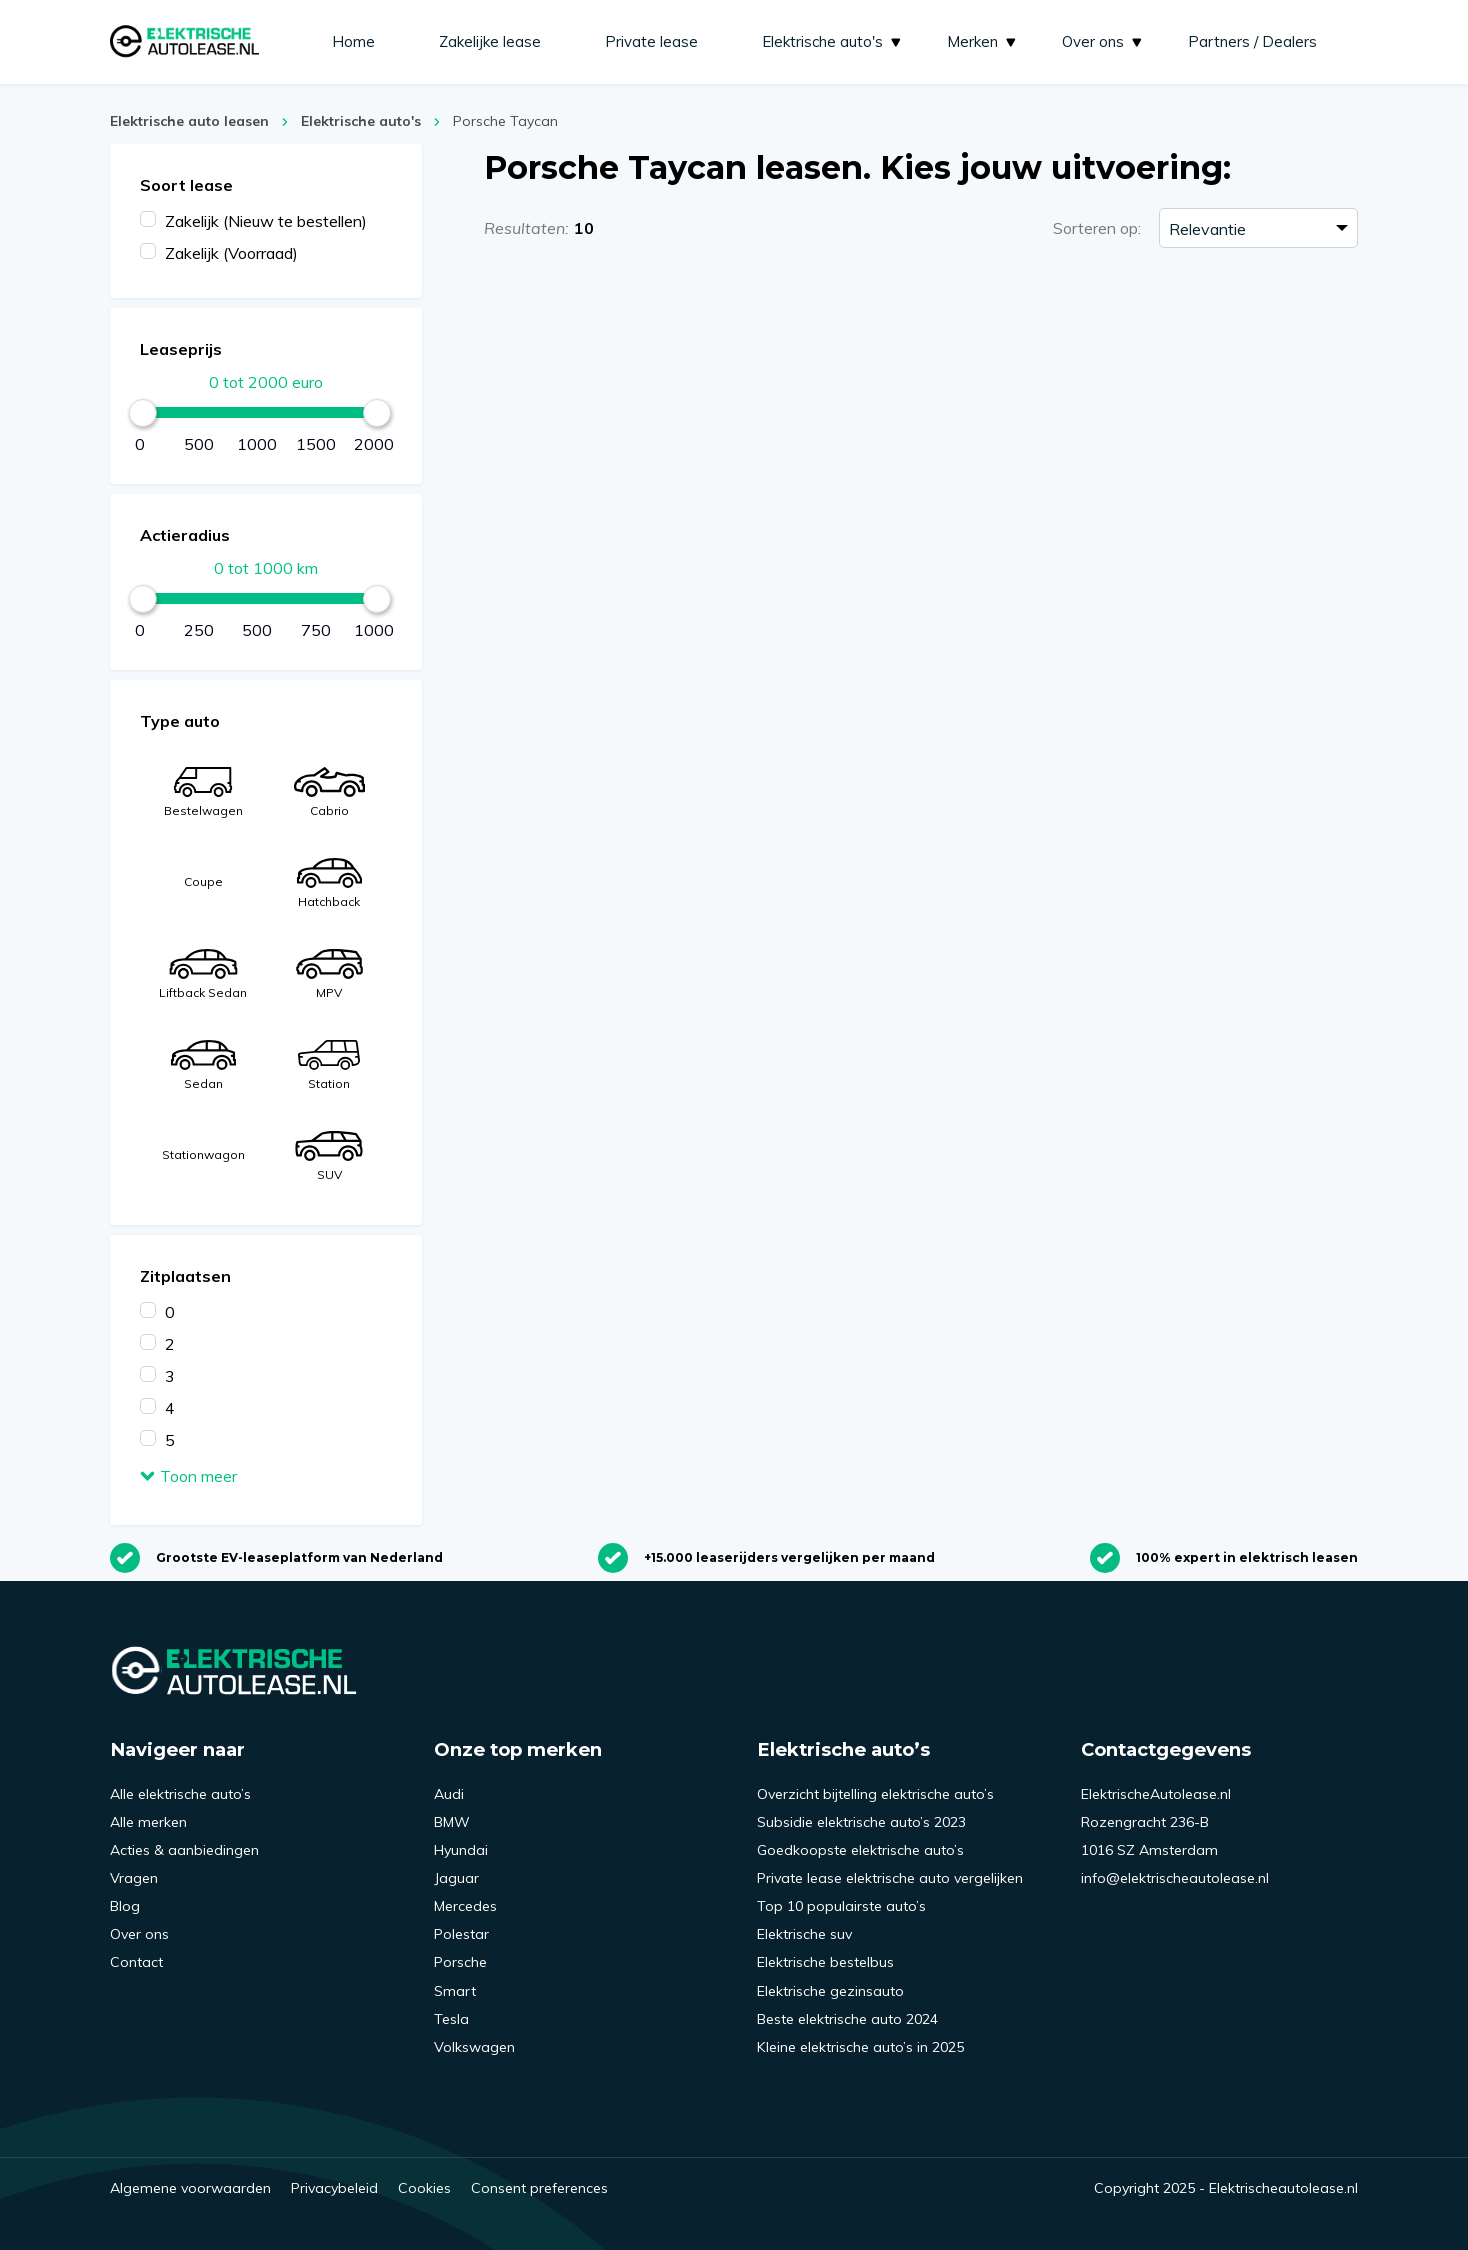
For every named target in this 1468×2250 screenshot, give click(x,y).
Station (329, 1065)
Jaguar (456, 1878)
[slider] (143, 413)
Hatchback (328, 883)
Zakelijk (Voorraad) (231, 253)
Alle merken (148, 1822)
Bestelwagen (203, 792)
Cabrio (328, 792)
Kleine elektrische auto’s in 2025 (860, 2047)
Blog (125, 1906)
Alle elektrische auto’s (180, 1794)
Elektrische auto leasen (189, 121)
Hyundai (461, 1850)
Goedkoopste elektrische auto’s (860, 1850)
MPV (329, 974)
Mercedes (465, 1906)
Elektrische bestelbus (825, 1962)
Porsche (460, 1962)
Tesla (451, 2019)
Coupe (203, 881)
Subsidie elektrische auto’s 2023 (861, 1822)
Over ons (1103, 41)
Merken (983, 41)
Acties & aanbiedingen (184, 1850)
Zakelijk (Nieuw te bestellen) (266, 221)
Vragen (134, 1878)
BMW (452, 1822)
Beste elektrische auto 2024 (847, 2019)
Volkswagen (474, 2047)
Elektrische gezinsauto (830, 1991)
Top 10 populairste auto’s (841, 1906)
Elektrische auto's (833, 41)
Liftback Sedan (203, 974)
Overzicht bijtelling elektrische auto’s (875, 1794)
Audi (449, 1794)
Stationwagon (203, 1154)
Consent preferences (539, 2188)
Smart (455, 1991)
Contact (136, 1962)
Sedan (202, 1065)
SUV (329, 1156)
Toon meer (188, 1476)
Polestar (461, 1934)
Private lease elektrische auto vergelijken (890, 1878)
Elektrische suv (804, 1934)
